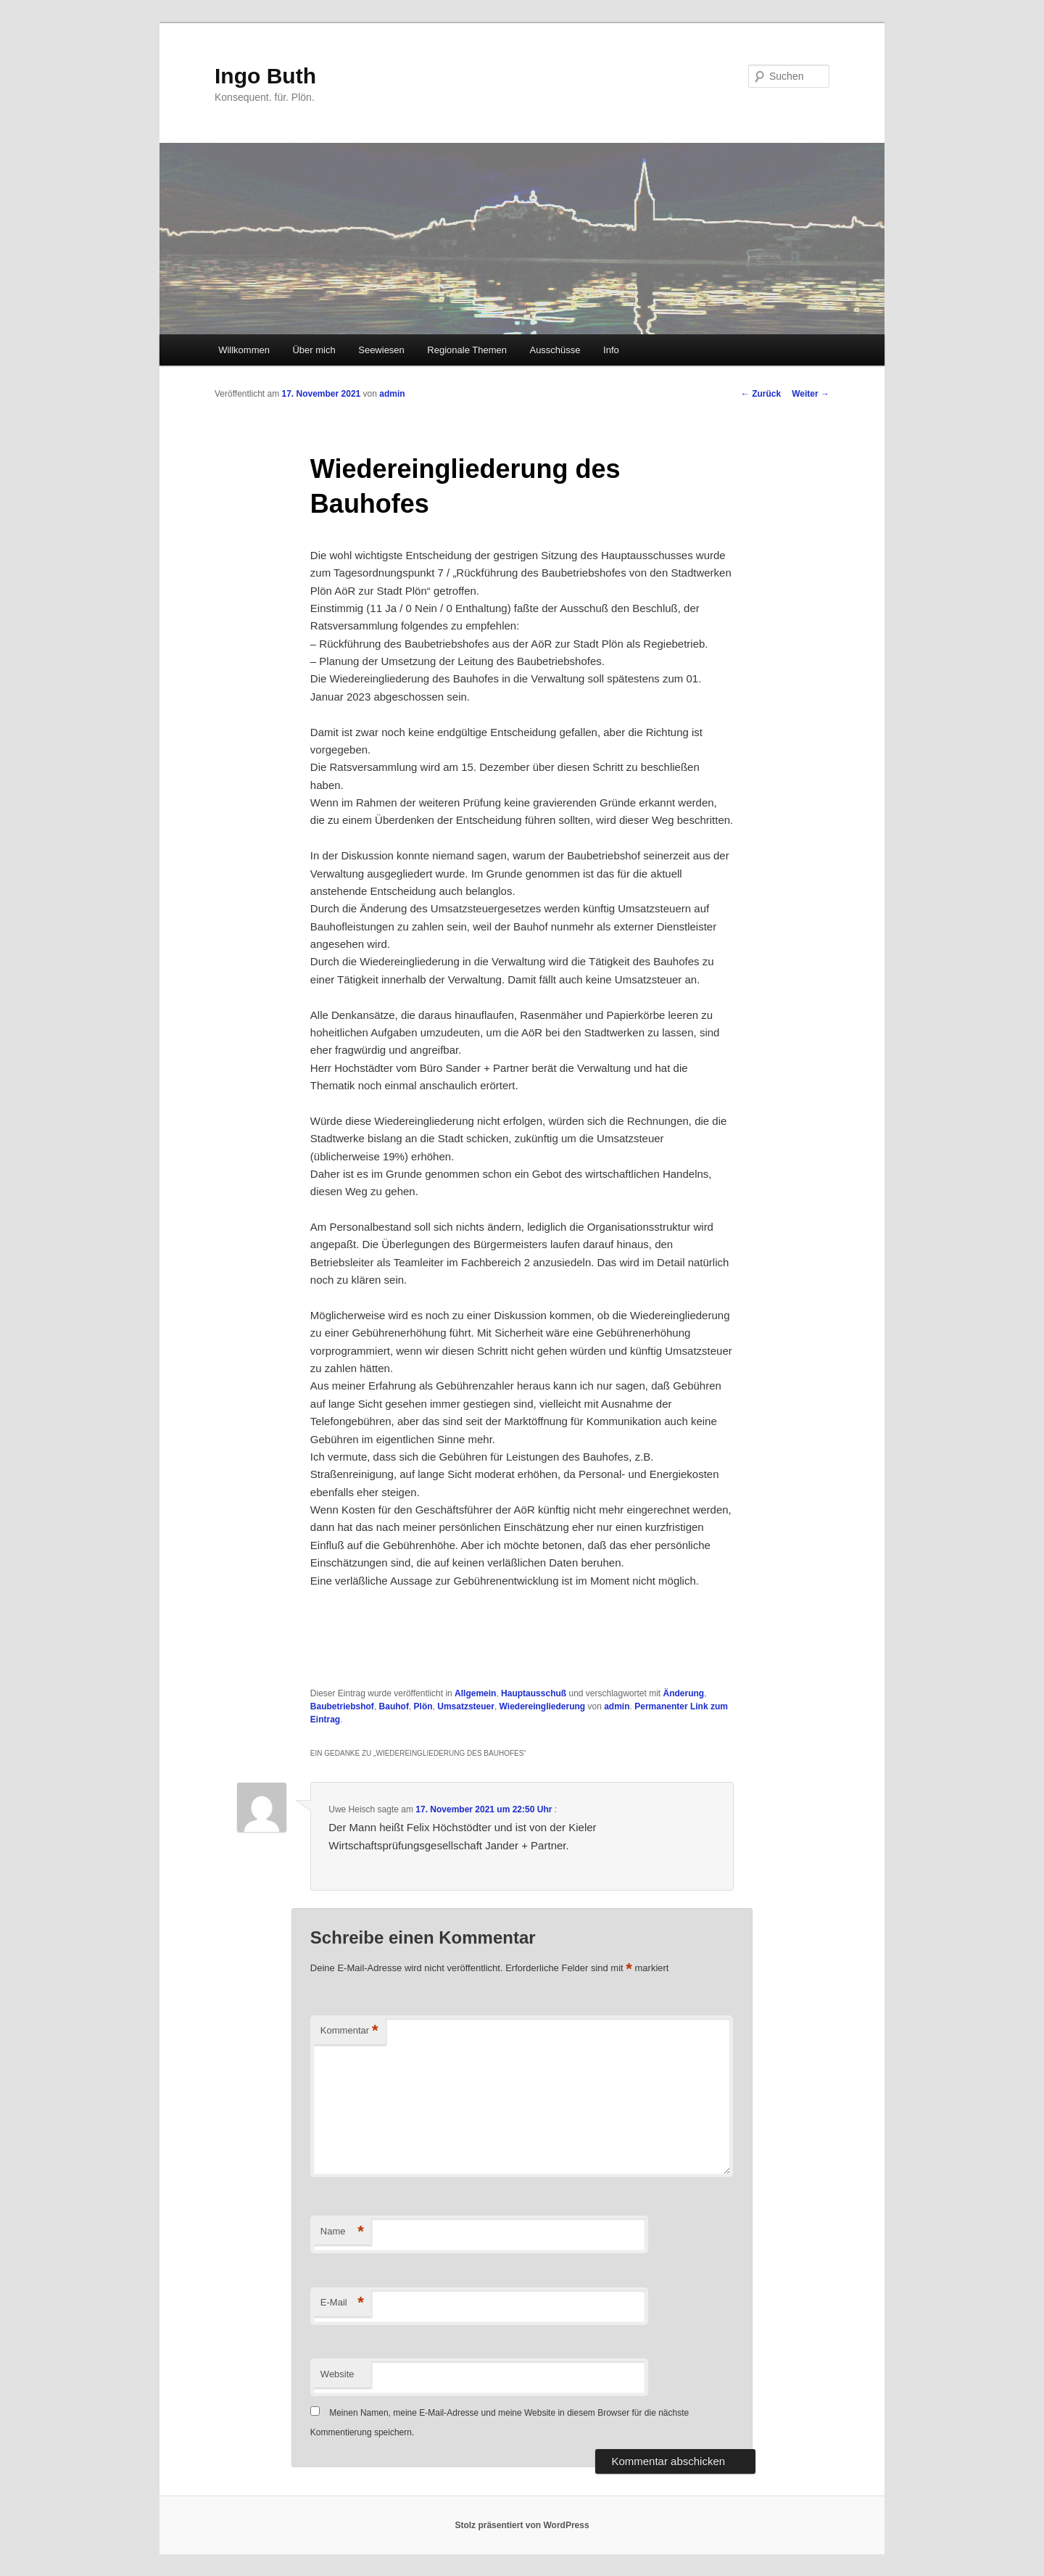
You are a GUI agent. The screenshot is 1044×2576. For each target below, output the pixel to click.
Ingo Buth (265, 76)
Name (342, 2231)
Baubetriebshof (342, 1706)
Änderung (684, 1693)
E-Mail (342, 2302)
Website (337, 2374)
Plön (423, 1706)
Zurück (761, 394)
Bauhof (394, 1706)
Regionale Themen (467, 349)
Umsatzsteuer (465, 1706)
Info (611, 349)
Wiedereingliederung (543, 1706)
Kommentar (349, 2031)
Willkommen (244, 349)
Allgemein (475, 1693)
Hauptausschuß (533, 1693)
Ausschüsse (554, 349)
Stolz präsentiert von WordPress (522, 2525)
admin (392, 394)
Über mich (313, 349)
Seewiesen (381, 349)
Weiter (810, 394)
